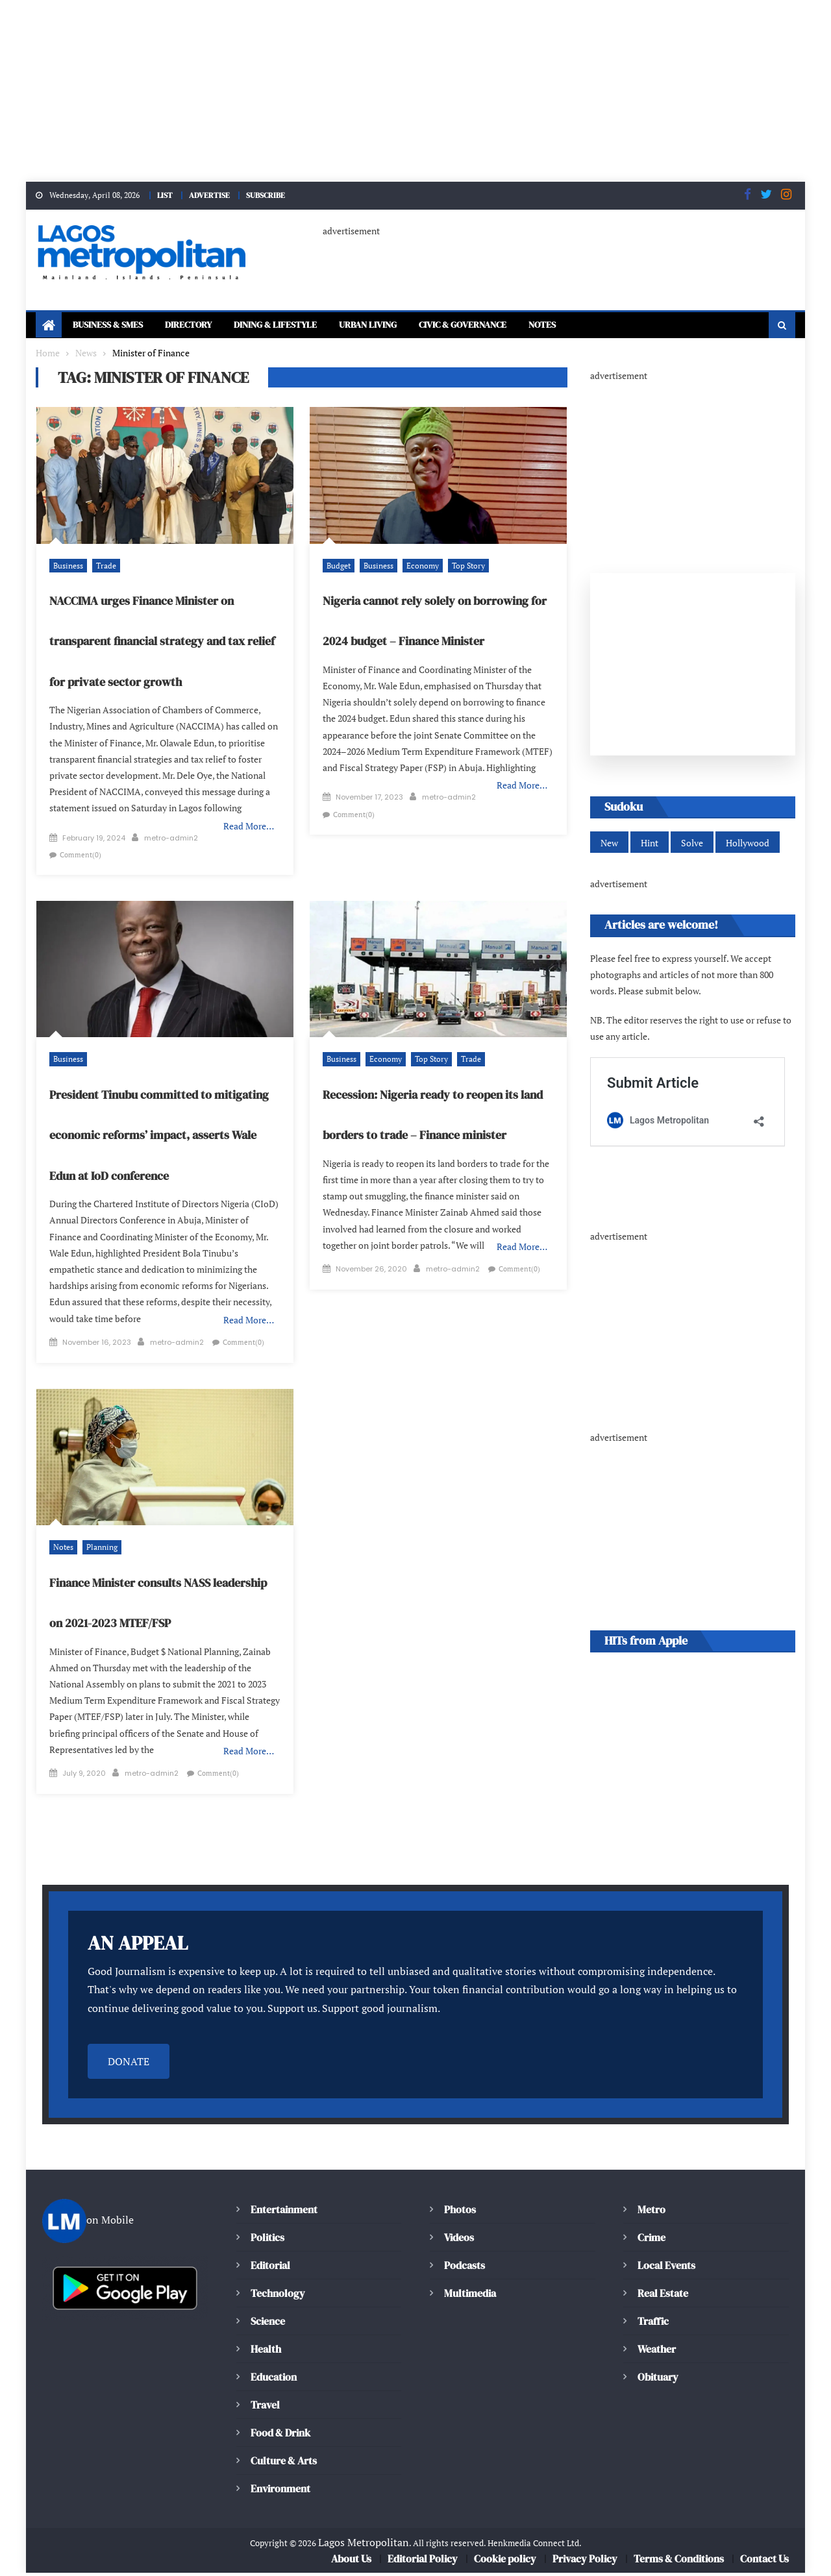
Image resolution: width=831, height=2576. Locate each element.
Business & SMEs (113, 325)
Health (265, 2351)
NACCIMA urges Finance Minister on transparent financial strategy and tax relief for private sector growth (158, 642)
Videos (459, 2240)
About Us (352, 2562)
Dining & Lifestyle (301, 325)
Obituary (658, 2379)
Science (267, 2323)
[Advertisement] (389, 91)
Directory (203, 325)
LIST (160, 194)
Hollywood (744, 845)
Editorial (270, 2268)
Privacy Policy (584, 2562)
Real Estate (663, 2295)
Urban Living (406, 325)
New (609, 845)
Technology (276, 2295)
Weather (657, 2351)
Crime (652, 2240)
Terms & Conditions (678, 2562)
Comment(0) (235, 832)
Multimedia (470, 2295)
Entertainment (283, 2212)
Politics (267, 2240)
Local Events (666, 2268)
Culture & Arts (284, 2463)
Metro (651, 2212)
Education (273, 2379)
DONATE (128, 2064)
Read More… (250, 810)
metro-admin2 (171, 832)
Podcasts (463, 2268)
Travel (265, 2407)
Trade (103, 565)
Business (67, 565)
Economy (418, 565)
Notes (603, 325)
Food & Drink (282, 2435)
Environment (280, 2491)
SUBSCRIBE (269, 194)
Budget (338, 565)
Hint (649, 845)
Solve (690, 845)
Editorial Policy (425, 2562)
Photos (459, 2212)
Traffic (653, 2323)
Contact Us (764, 2562)
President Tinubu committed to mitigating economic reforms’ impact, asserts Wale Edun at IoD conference (163, 1113)
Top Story (462, 565)
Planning (98, 1507)
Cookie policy (506, 2562)
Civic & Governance (514, 325)
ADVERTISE (207, 194)
